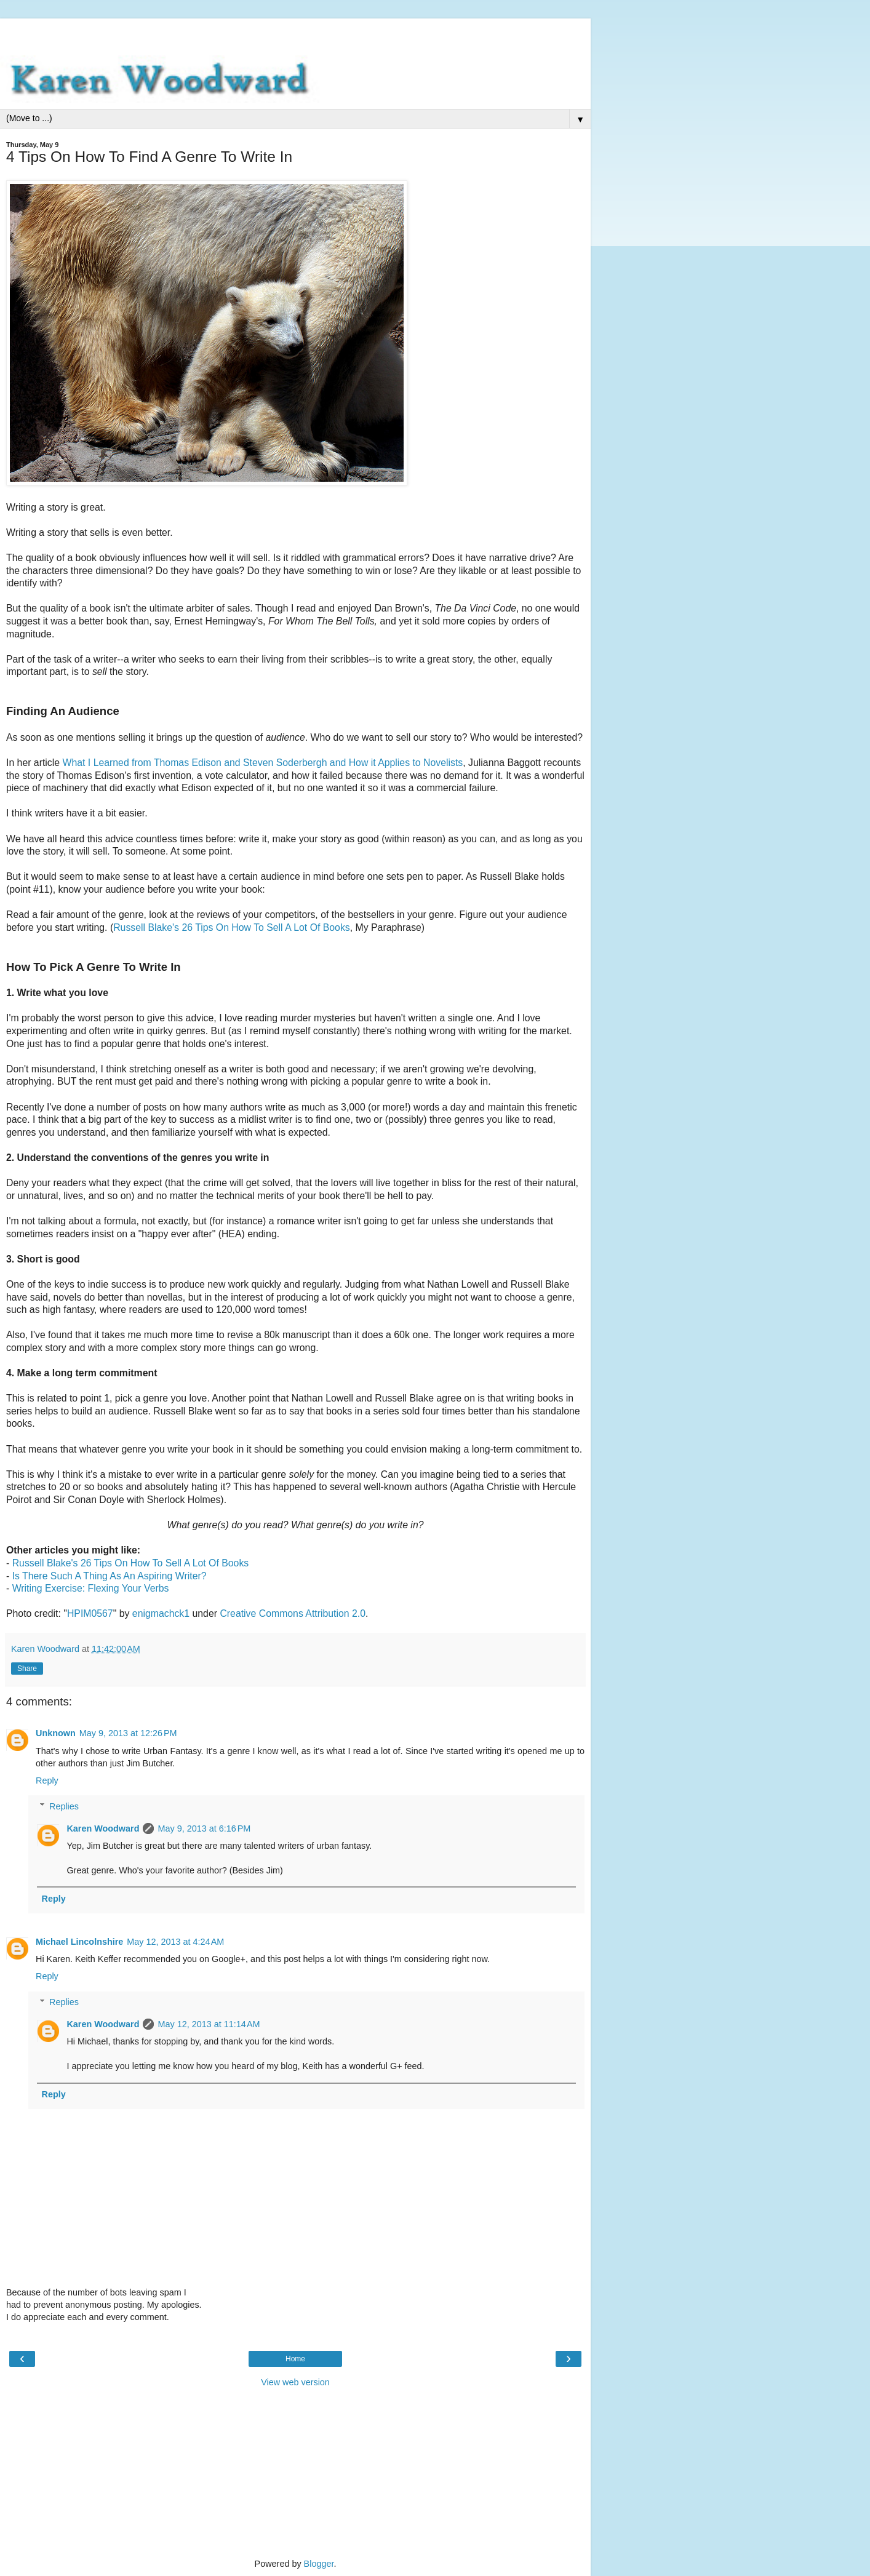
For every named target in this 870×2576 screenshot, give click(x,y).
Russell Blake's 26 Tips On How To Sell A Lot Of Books (231, 927)
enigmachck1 (161, 1613)
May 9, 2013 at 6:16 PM (204, 1828)
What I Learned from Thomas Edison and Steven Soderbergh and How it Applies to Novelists (263, 762)
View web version (295, 2382)
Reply (47, 1780)
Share (27, 1668)
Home (295, 2359)
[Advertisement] (295, 33)
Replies (64, 1806)
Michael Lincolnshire (79, 1942)
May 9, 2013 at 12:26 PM (128, 1733)
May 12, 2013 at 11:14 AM (209, 2024)
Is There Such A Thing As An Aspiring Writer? (109, 1576)
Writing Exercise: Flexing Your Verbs (90, 1588)
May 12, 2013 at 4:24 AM (175, 1942)
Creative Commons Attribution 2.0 (292, 1613)
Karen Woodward (102, 1828)
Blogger (319, 2564)
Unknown (56, 1733)
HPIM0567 (90, 1613)
